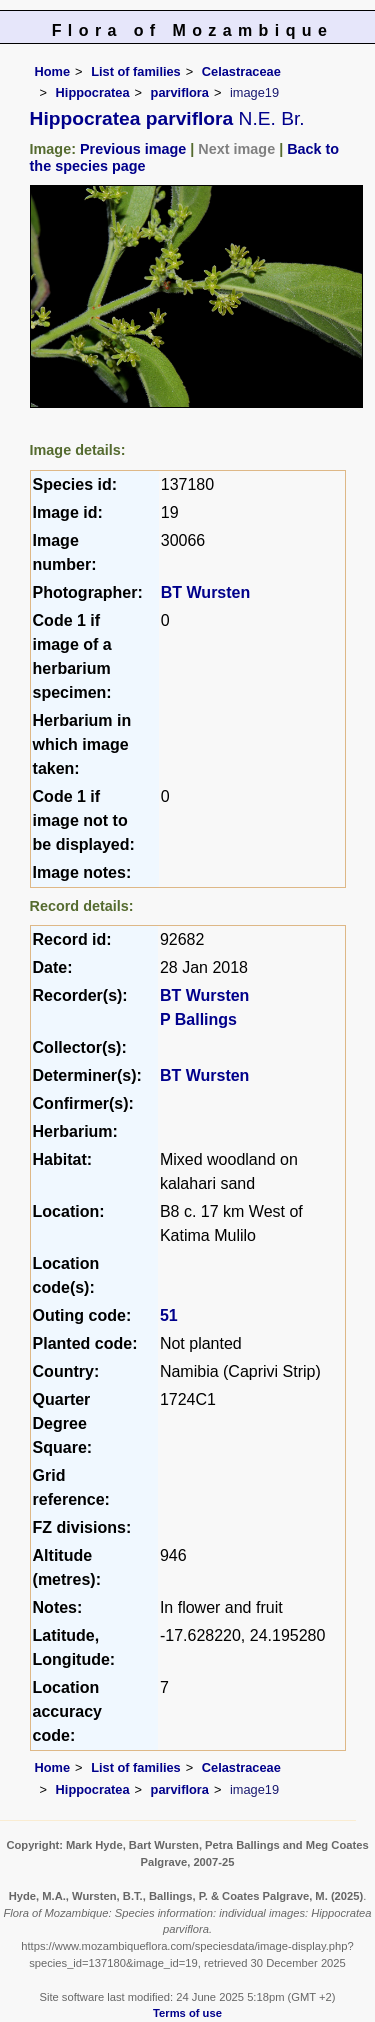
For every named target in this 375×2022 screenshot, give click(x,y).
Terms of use (187, 2013)
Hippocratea (93, 92)
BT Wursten (205, 592)
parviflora (180, 92)
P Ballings (198, 1019)
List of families (136, 71)
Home (53, 71)
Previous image (133, 149)
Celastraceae (241, 71)
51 (169, 1315)
